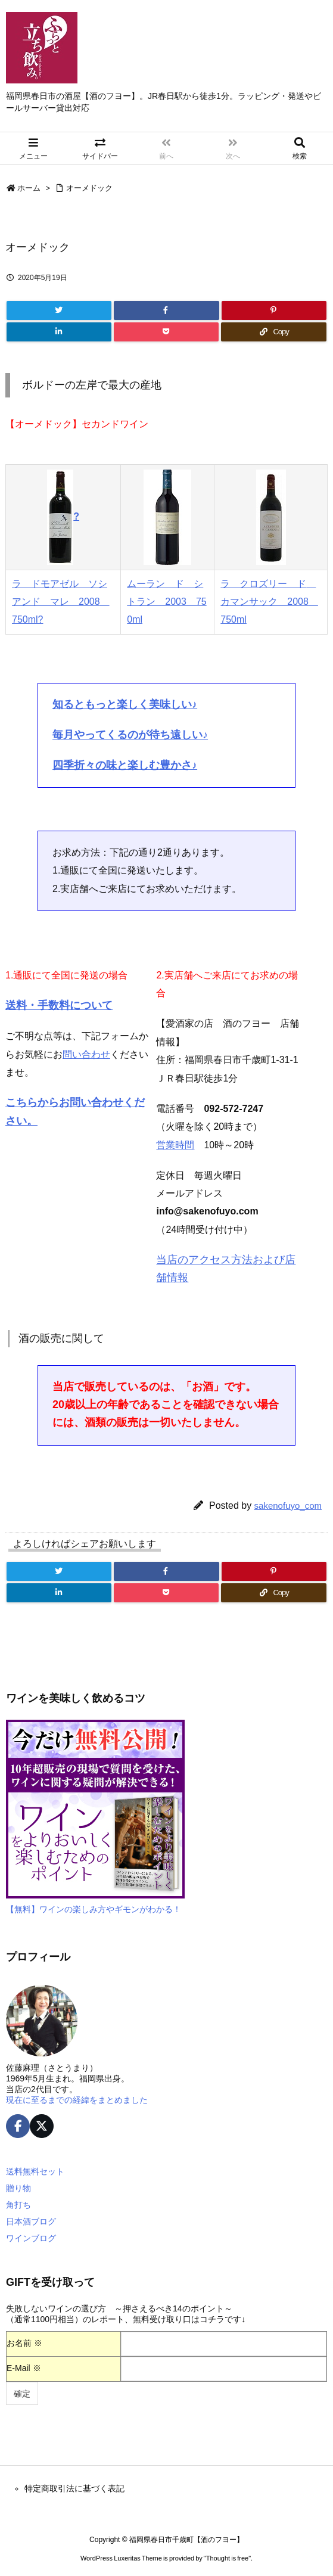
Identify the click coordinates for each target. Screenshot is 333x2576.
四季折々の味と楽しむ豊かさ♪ (124, 765)
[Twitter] (59, 310)
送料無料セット (35, 2171)
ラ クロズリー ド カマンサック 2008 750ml (269, 602)
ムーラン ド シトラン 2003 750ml (166, 602)
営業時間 (175, 1145)
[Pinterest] (274, 310)
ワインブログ (31, 2238)
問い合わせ (86, 1054)
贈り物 (18, 2188)
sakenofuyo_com (288, 1505)
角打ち (18, 2205)
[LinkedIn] (59, 331)
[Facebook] (166, 310)
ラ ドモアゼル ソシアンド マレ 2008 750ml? (61, 602)
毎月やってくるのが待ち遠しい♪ (130, 735)
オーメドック (89, 188)
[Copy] (273, 331)
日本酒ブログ (31, 2221)
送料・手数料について (59, 1005)
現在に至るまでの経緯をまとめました (77, 2100)
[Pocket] (166, 331)
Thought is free (227, 2558)
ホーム (29, 188)
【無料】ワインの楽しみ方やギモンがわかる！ (93, 1909)
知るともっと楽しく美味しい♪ (124, 704)
